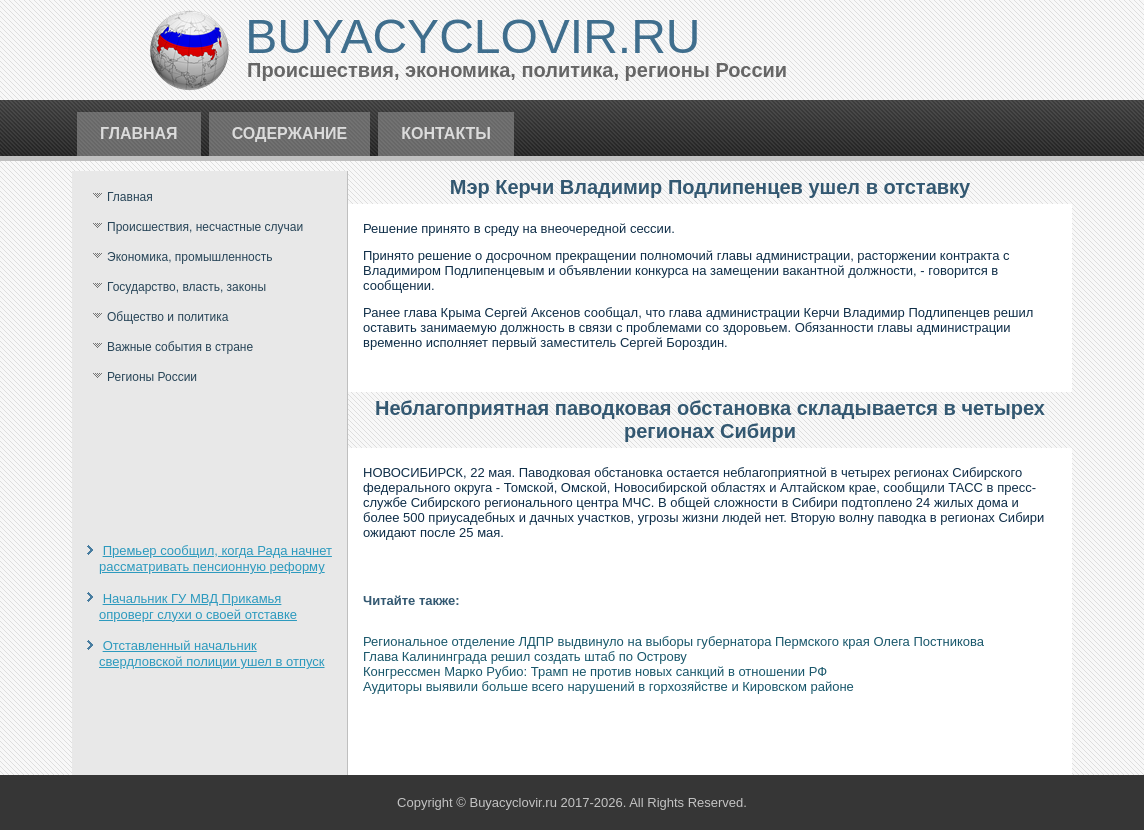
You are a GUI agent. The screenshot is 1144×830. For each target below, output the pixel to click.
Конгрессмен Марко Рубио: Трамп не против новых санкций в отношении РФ (595, 671)
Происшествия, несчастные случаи (205, 227)
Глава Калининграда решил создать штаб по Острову (525, 656)
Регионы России (152, 377)
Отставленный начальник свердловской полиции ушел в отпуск (212, 653)
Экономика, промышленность (190, 257)
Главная (139, 133)
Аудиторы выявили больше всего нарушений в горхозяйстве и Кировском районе (608, 686)
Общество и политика (167, 317)
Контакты (446, 133)
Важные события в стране (180, 347)
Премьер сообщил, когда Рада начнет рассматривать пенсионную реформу (215, 558)
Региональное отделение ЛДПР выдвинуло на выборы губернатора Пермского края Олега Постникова (673, 641)
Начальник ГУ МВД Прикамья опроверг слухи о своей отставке (198, 606)
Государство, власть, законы (186, 287)
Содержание (290, 133)
